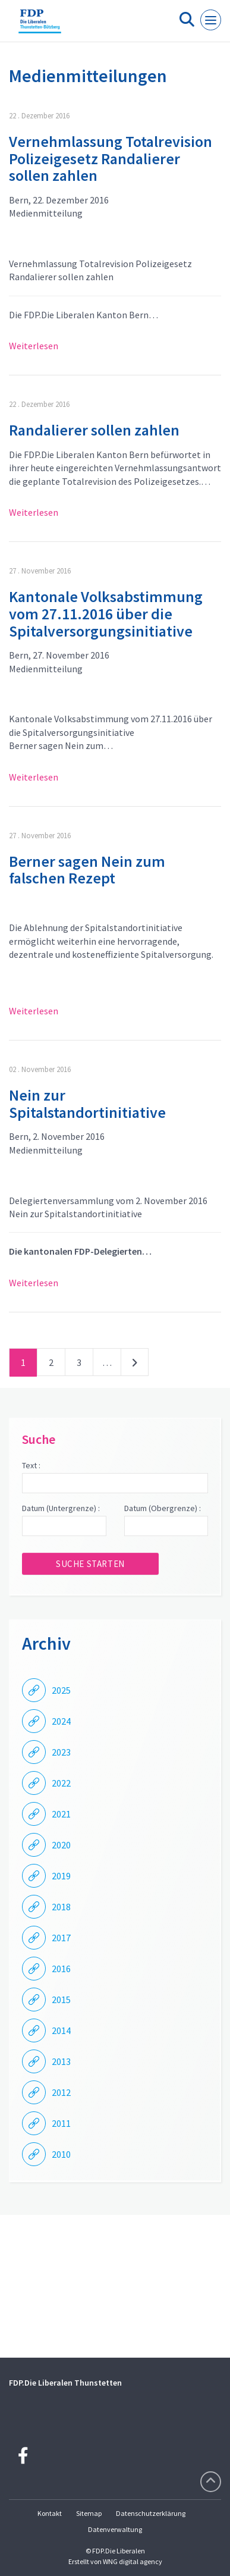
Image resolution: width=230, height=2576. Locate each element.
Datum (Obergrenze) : (162, 1508)
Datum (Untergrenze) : (61, 1508)
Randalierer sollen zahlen (94, 430)
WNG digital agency (132, 2561)
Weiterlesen (33, 346)
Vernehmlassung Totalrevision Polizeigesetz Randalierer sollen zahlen (110, 158)
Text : (31, 1465)
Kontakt (49, 2513)
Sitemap (89, 2513)
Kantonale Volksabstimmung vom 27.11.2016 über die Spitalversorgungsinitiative (106, 613)
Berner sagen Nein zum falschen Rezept (87, 869)
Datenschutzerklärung (150, 2513)
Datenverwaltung (115, 2529)
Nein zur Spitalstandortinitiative (87, 1103)
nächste (134, 1365)
